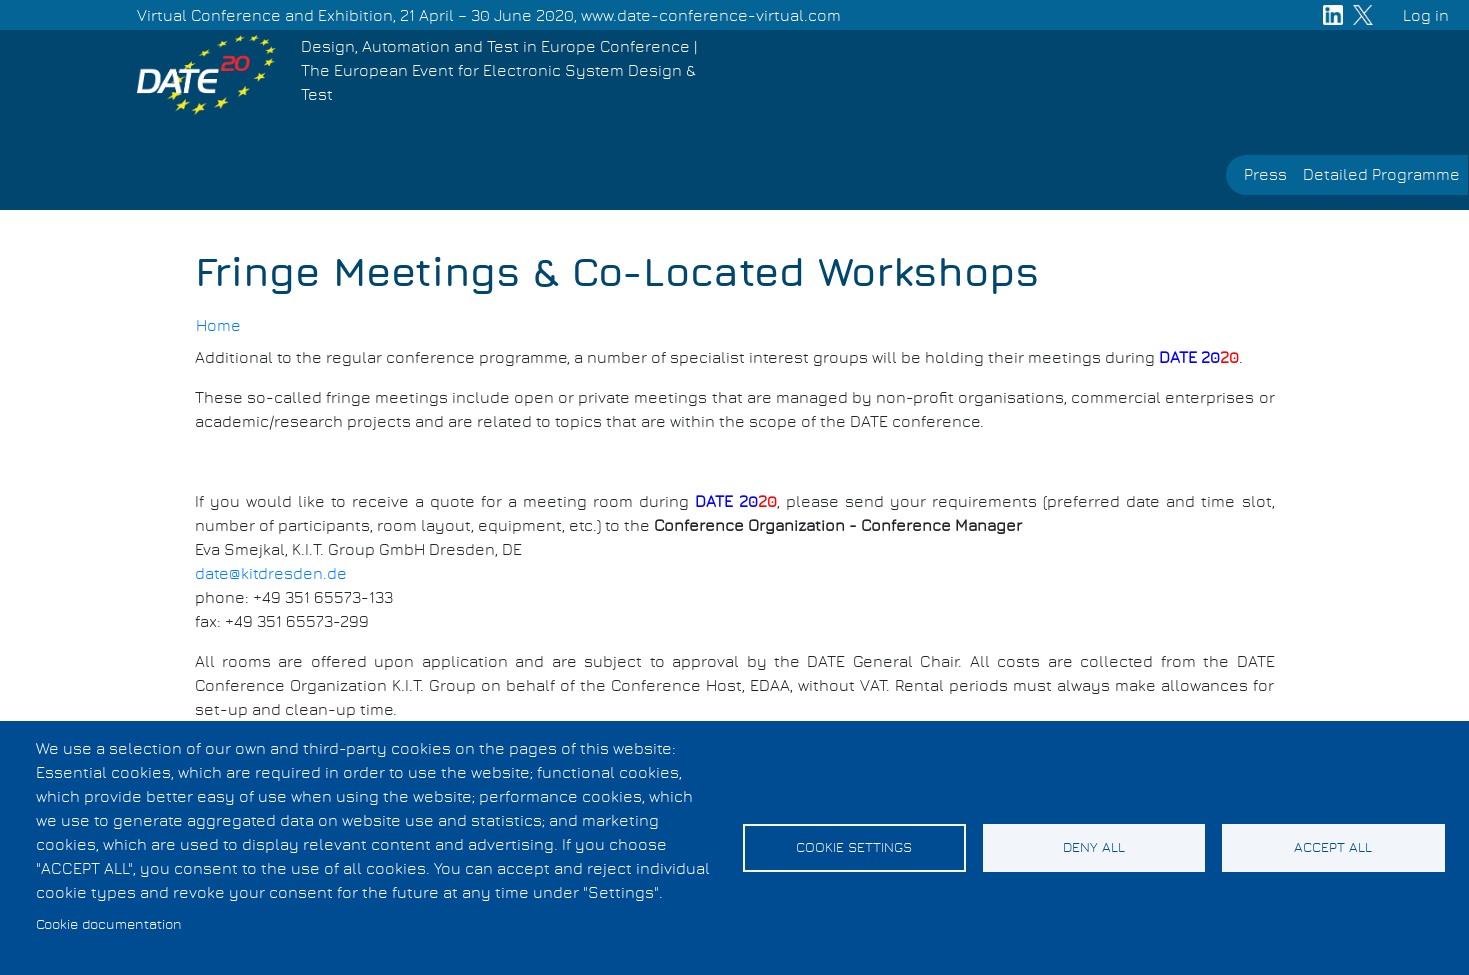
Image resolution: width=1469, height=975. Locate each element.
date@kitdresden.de (271, 574)
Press (1265, 175)
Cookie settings (854, 848)
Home (218, 326)
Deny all (1094, 848)
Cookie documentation (109, 925)
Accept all (1333, 848)
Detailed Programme (1381, 175)
